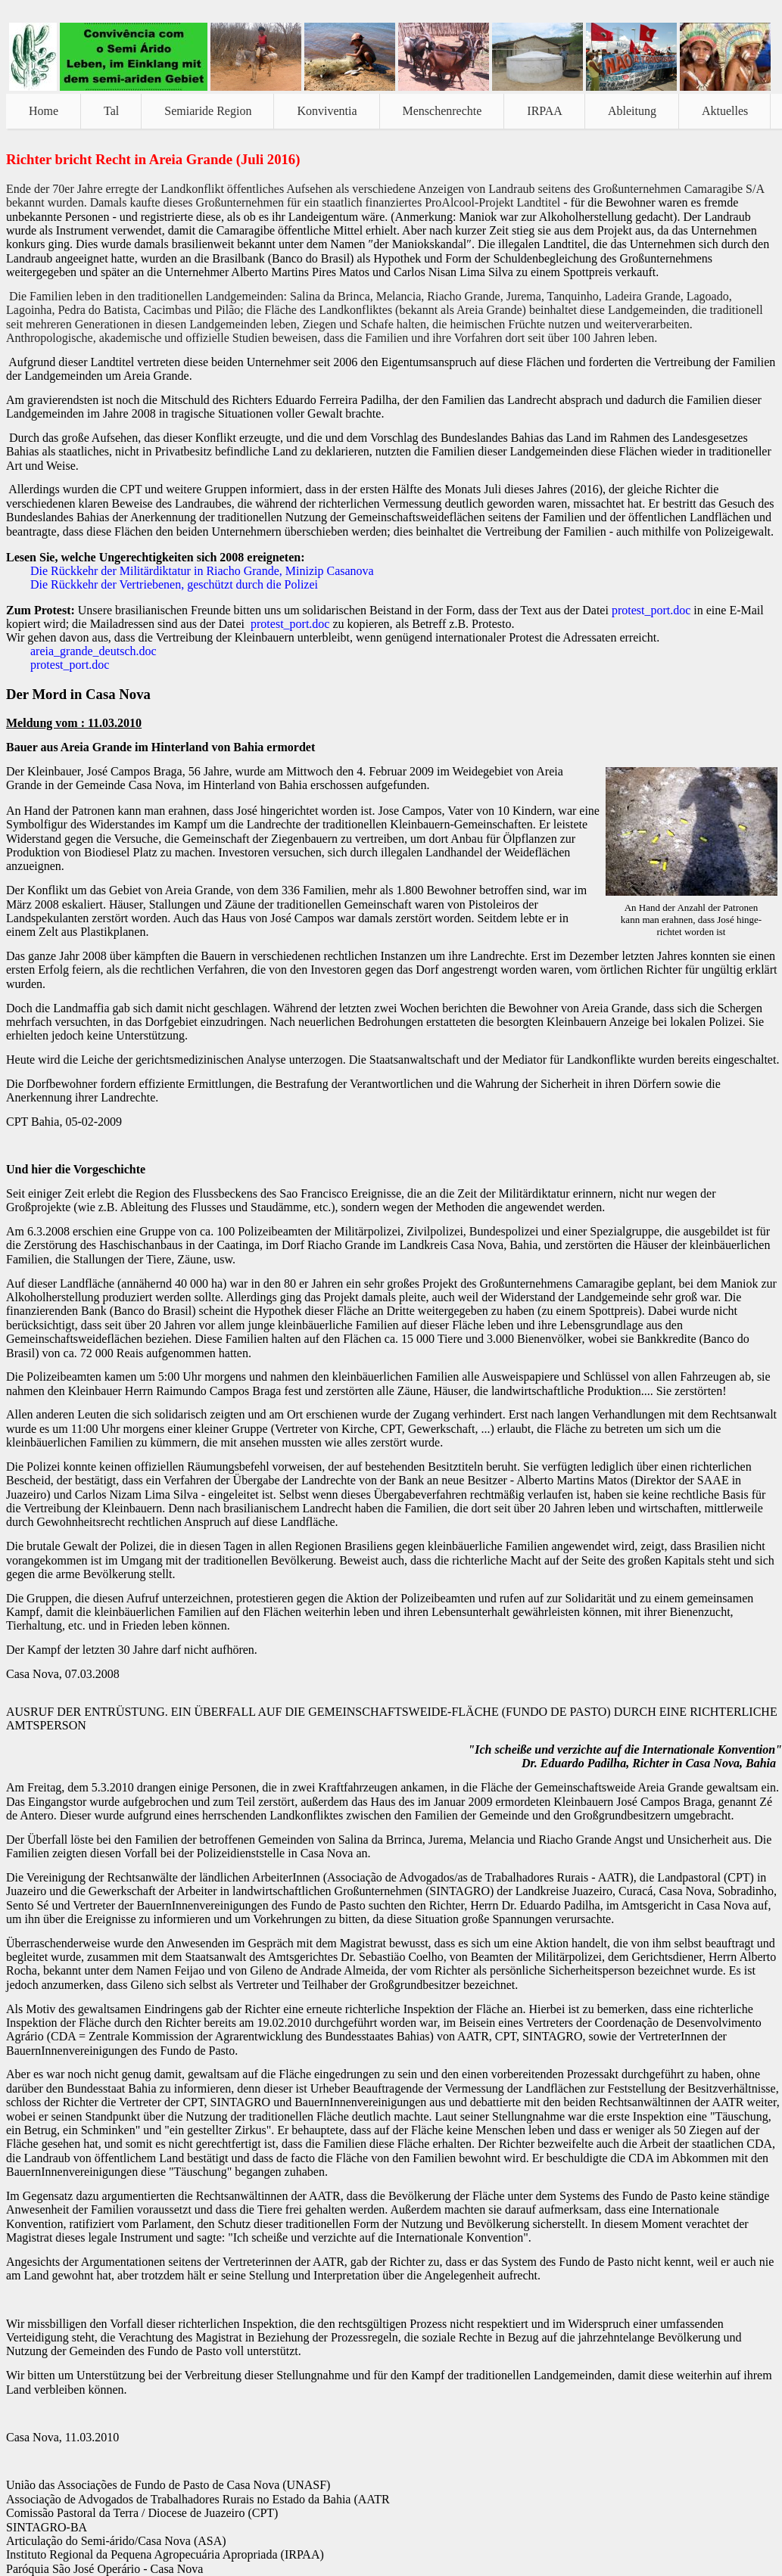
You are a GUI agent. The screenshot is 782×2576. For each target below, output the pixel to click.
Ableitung (632, 110)
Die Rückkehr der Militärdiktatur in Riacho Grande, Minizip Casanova (202, 570)
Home (43, 110)
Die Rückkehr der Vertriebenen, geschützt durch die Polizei (174, 584)
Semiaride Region (207, 110)
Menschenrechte (442, 110)
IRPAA (544, 110)
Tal (111, 110)
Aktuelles (725, 110)
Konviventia (327, 110)
